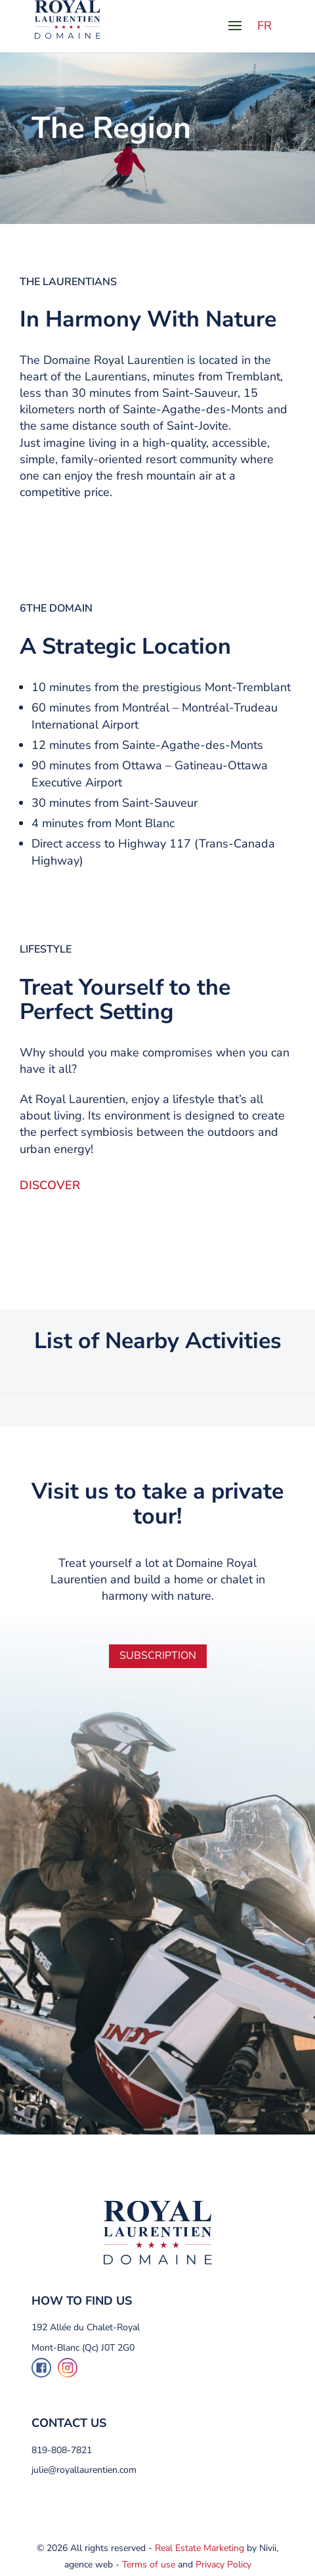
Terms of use (148, 2564)
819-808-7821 (62, 2450)
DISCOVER (50, 1185)
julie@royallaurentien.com (84, 2470)
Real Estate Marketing (199, 2548)
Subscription (157, 1655)
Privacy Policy (223, 2564)
